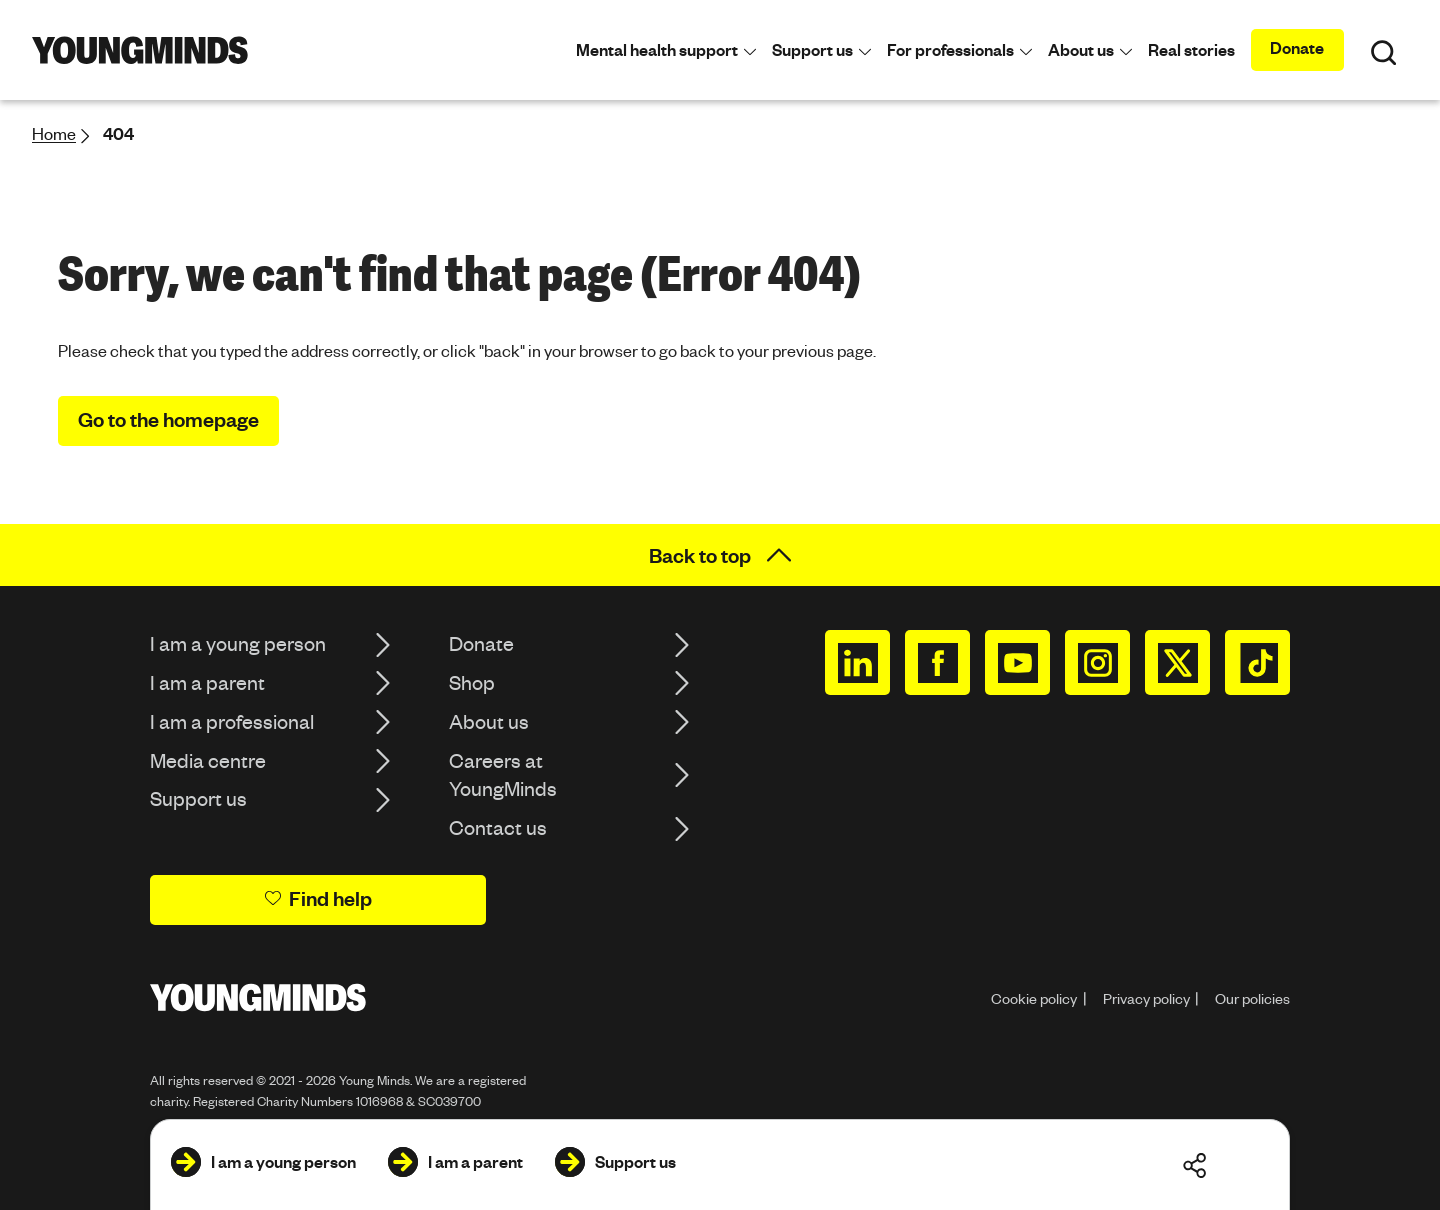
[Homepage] (140, 50)
